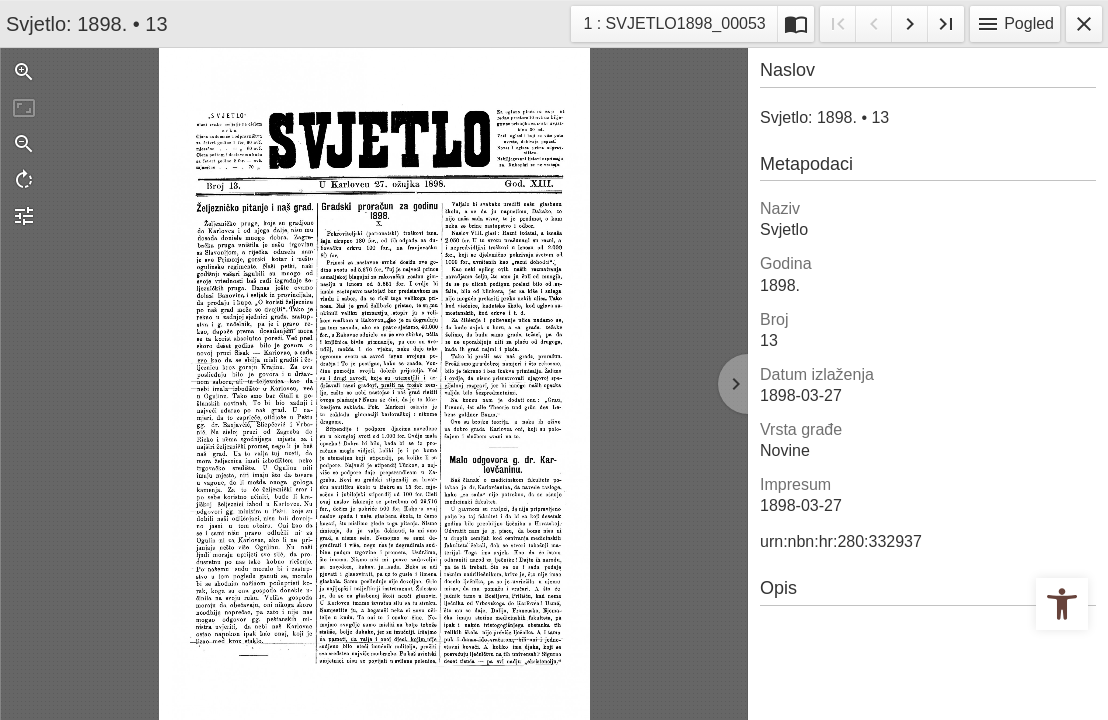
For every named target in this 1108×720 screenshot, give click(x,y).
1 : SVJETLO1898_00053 (673, 21)
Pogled (1015, 24)
